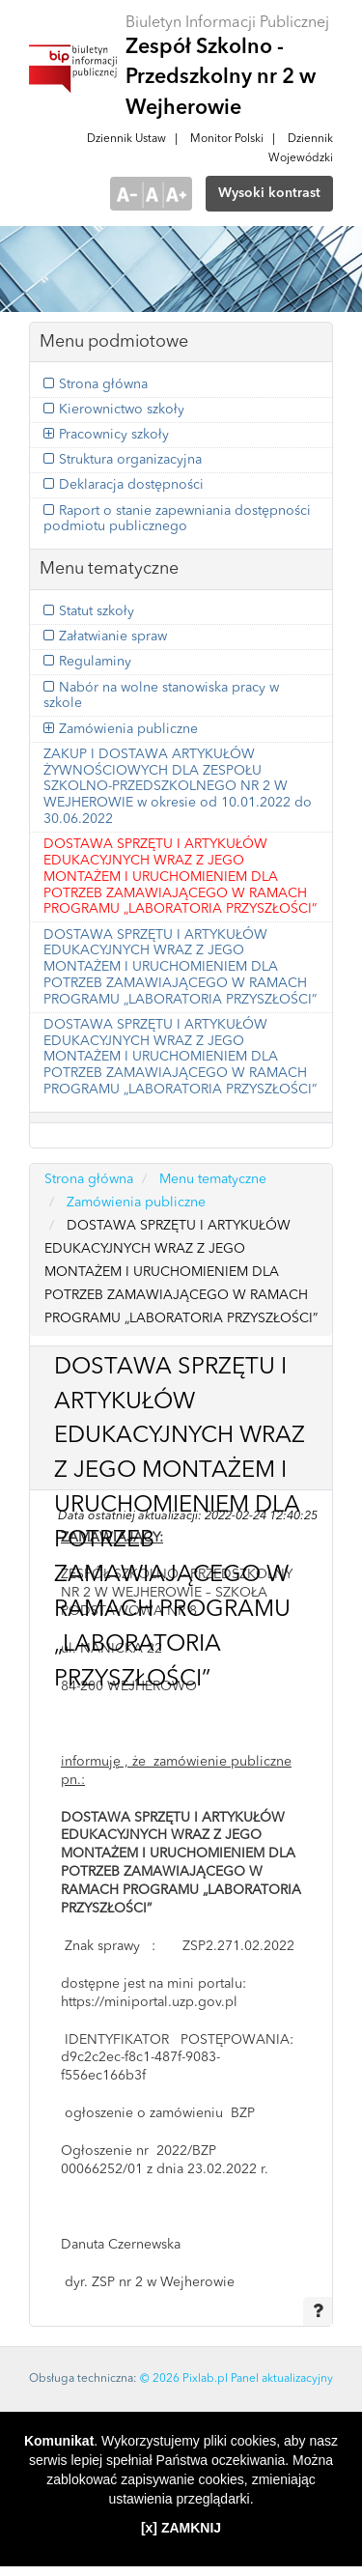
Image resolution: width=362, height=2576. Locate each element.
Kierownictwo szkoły (121, 409)
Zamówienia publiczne (128, 729)
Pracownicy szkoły (114, 434)
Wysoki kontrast (269, 193)
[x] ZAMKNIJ (181, 2527)
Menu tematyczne (212, 1179)
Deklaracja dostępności (131, 485)
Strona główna (103, 384)
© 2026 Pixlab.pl (184, 2379)
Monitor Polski (227, 139)
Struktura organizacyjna (130, 460)
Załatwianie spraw (113, 636)
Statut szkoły (96, 611)
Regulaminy (95, 661)
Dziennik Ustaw (126, 139)
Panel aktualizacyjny (282, 2379)
